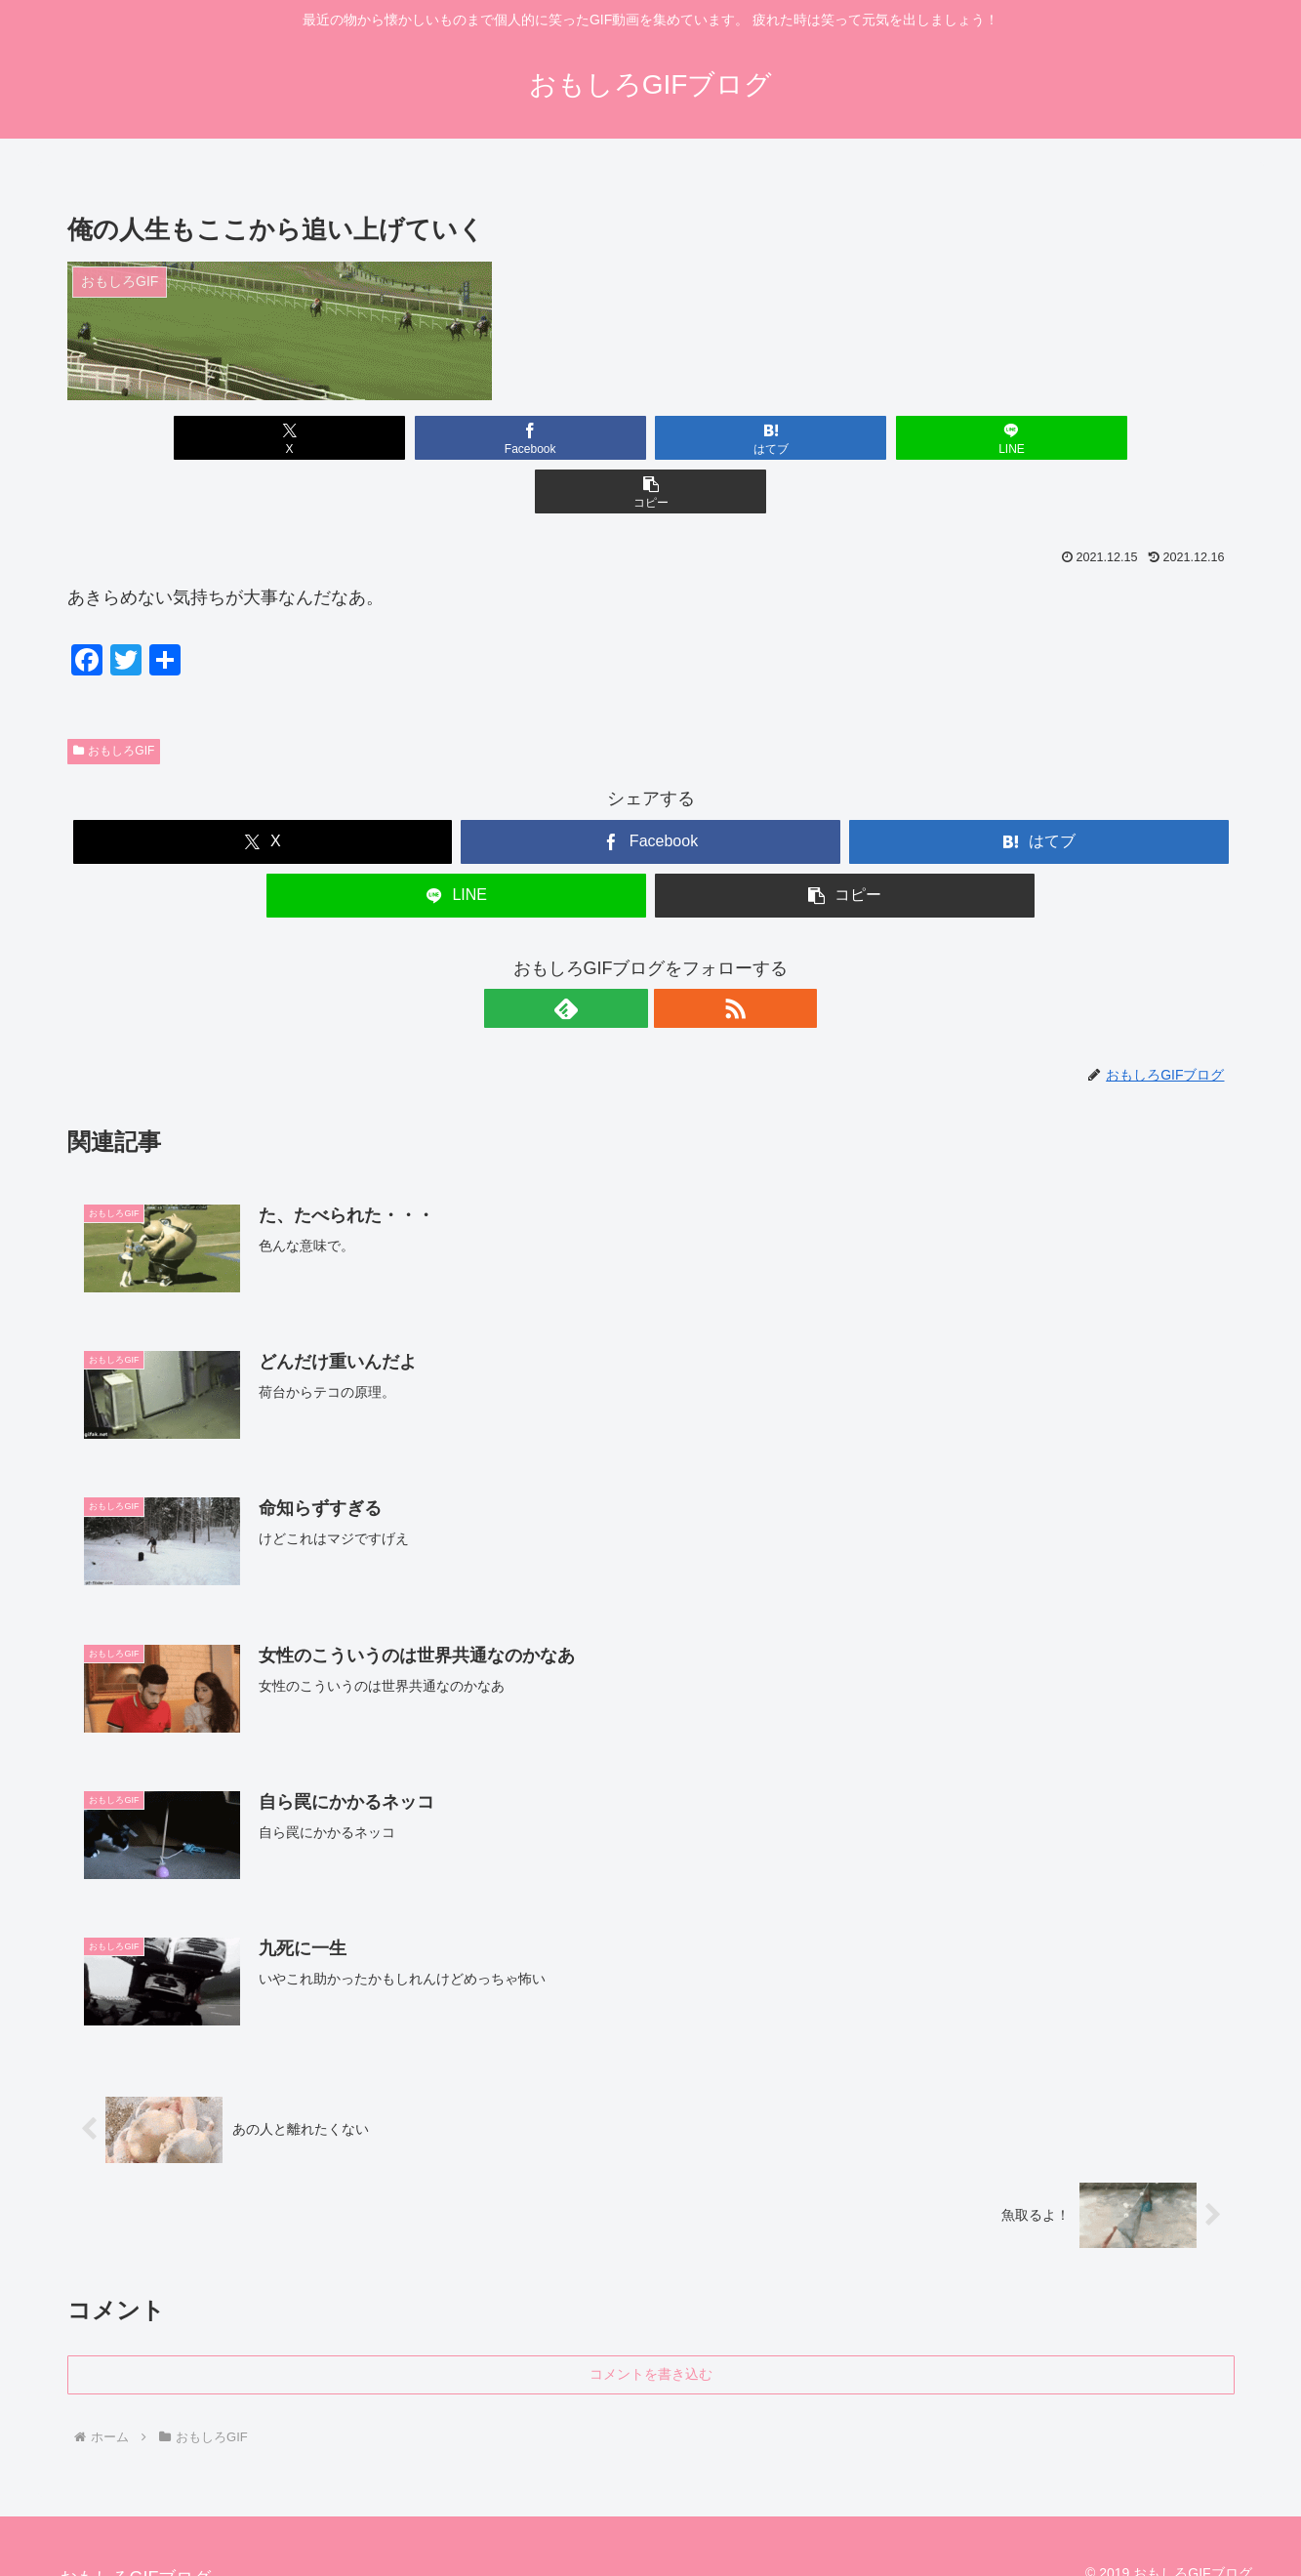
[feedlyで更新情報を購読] (628, 954)
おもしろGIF (114, 697)
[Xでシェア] (258, 438)
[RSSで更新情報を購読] (673, 954)
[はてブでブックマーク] (650, 438)
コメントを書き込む (651, 2321)
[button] (1043, 438)
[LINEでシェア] (846, 438)
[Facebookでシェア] (454, 438)
